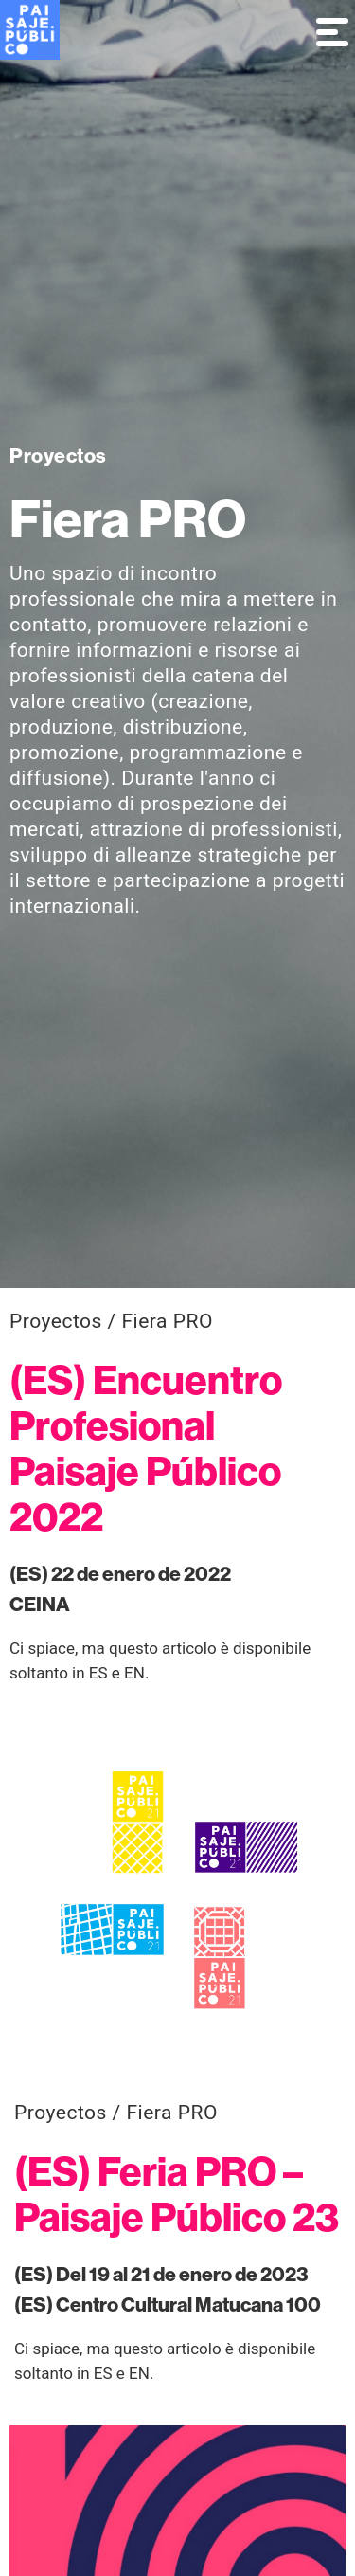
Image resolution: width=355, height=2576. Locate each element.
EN (134, 1672)
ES (98, 1672)
